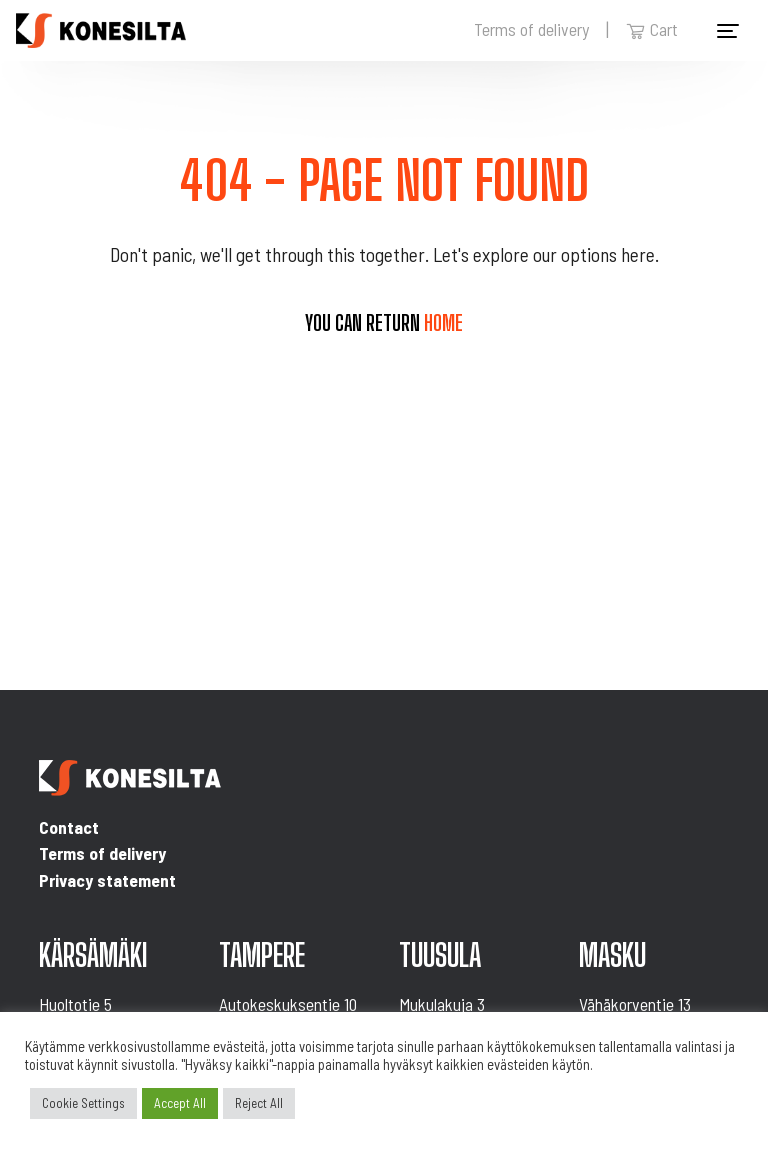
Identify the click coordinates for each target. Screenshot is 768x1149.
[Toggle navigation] (728, 31)
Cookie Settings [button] (83, 1103)
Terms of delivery (531, 29)
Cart (652, 29)
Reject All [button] (259, 1103)
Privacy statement (107, 880)
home (443, 323)
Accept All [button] (180, 1103)
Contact (69, 827)
